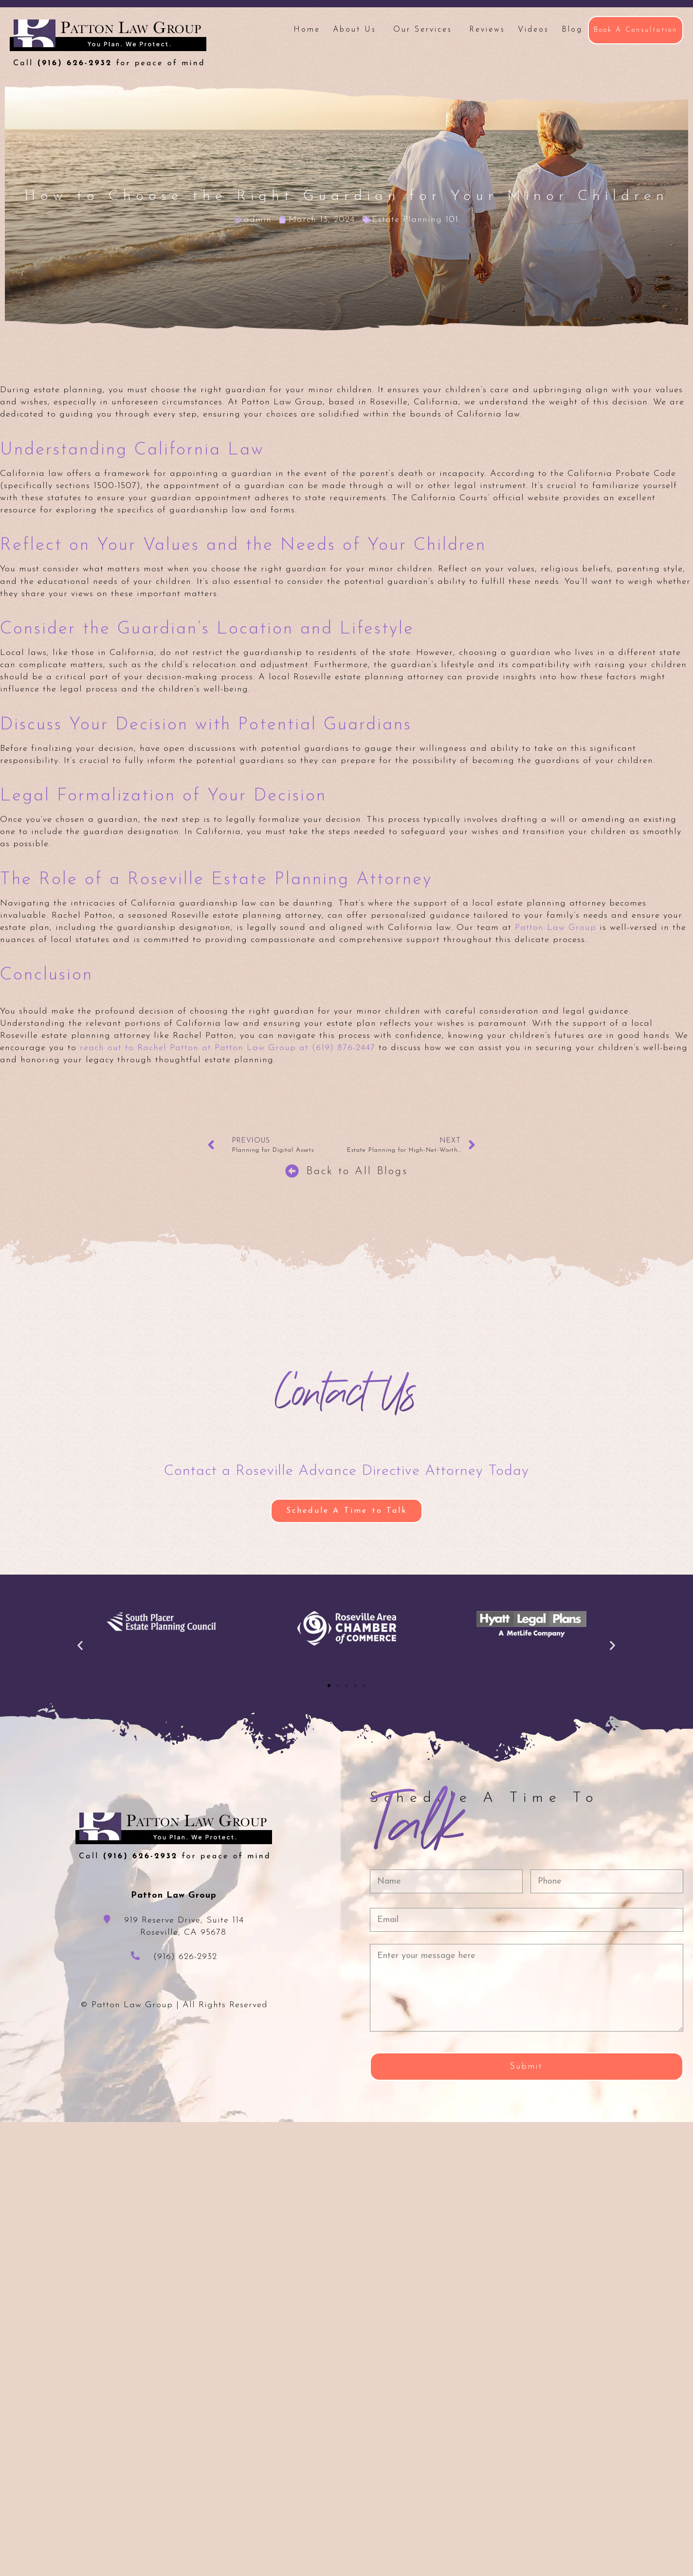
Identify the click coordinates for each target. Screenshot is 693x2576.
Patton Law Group (555, 927)
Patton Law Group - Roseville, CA (108, 43)
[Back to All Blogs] (292, 1171)
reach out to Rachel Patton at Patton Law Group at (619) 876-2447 (227, 1047)
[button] (80, 1645)
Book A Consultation (635, 30)
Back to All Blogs (357, 1171)
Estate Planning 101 (415, 219)
